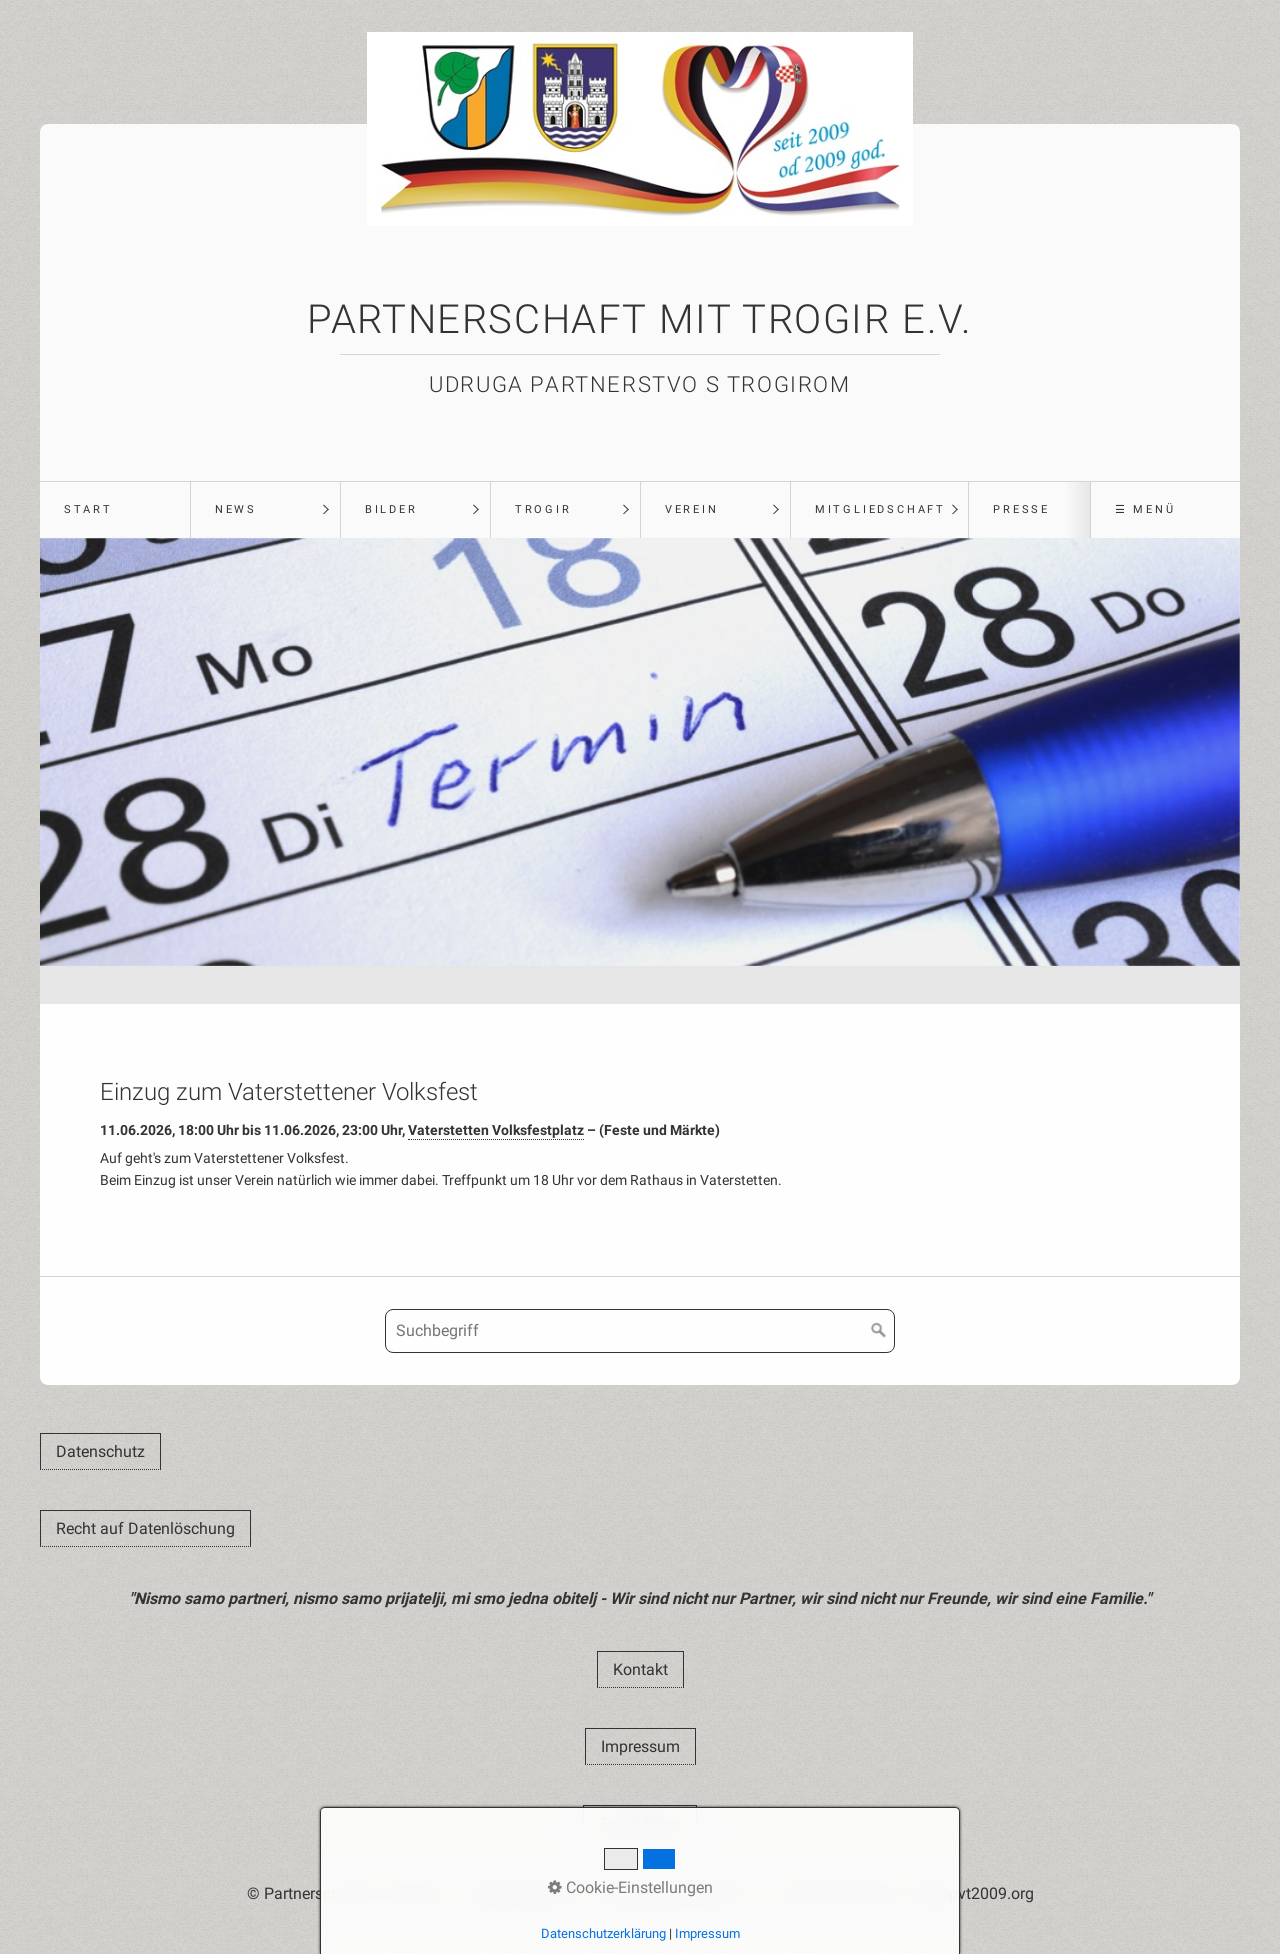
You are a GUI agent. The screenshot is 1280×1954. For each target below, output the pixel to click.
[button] (100, 1451)
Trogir (543, 509)
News (236, 509)
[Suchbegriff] (640, 1331)
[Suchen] (879, 1331)
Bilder (391, 509)
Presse (1021, 509)
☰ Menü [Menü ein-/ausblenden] (1145, 509)
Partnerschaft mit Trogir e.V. (639, 319)
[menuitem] (115, 510)
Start (88, 509)
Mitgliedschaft (880, 509)
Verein (692, 509)
